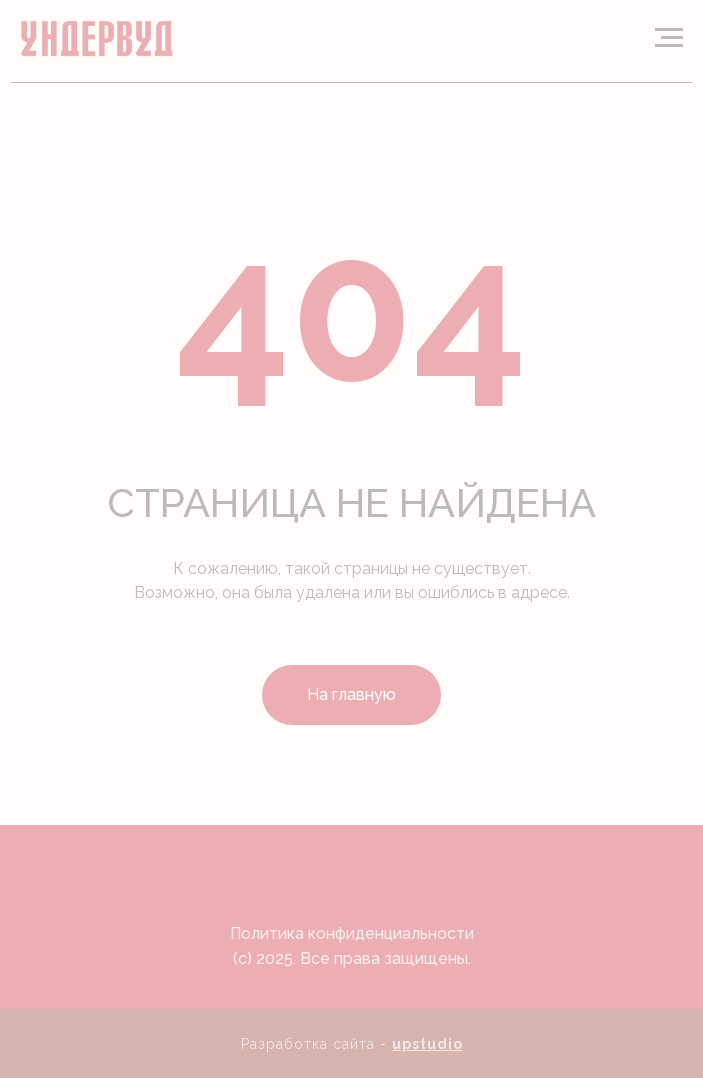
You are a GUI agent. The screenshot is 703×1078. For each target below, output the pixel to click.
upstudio (427, 1044)
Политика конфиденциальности (352, 933)
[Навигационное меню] (669, 38)
